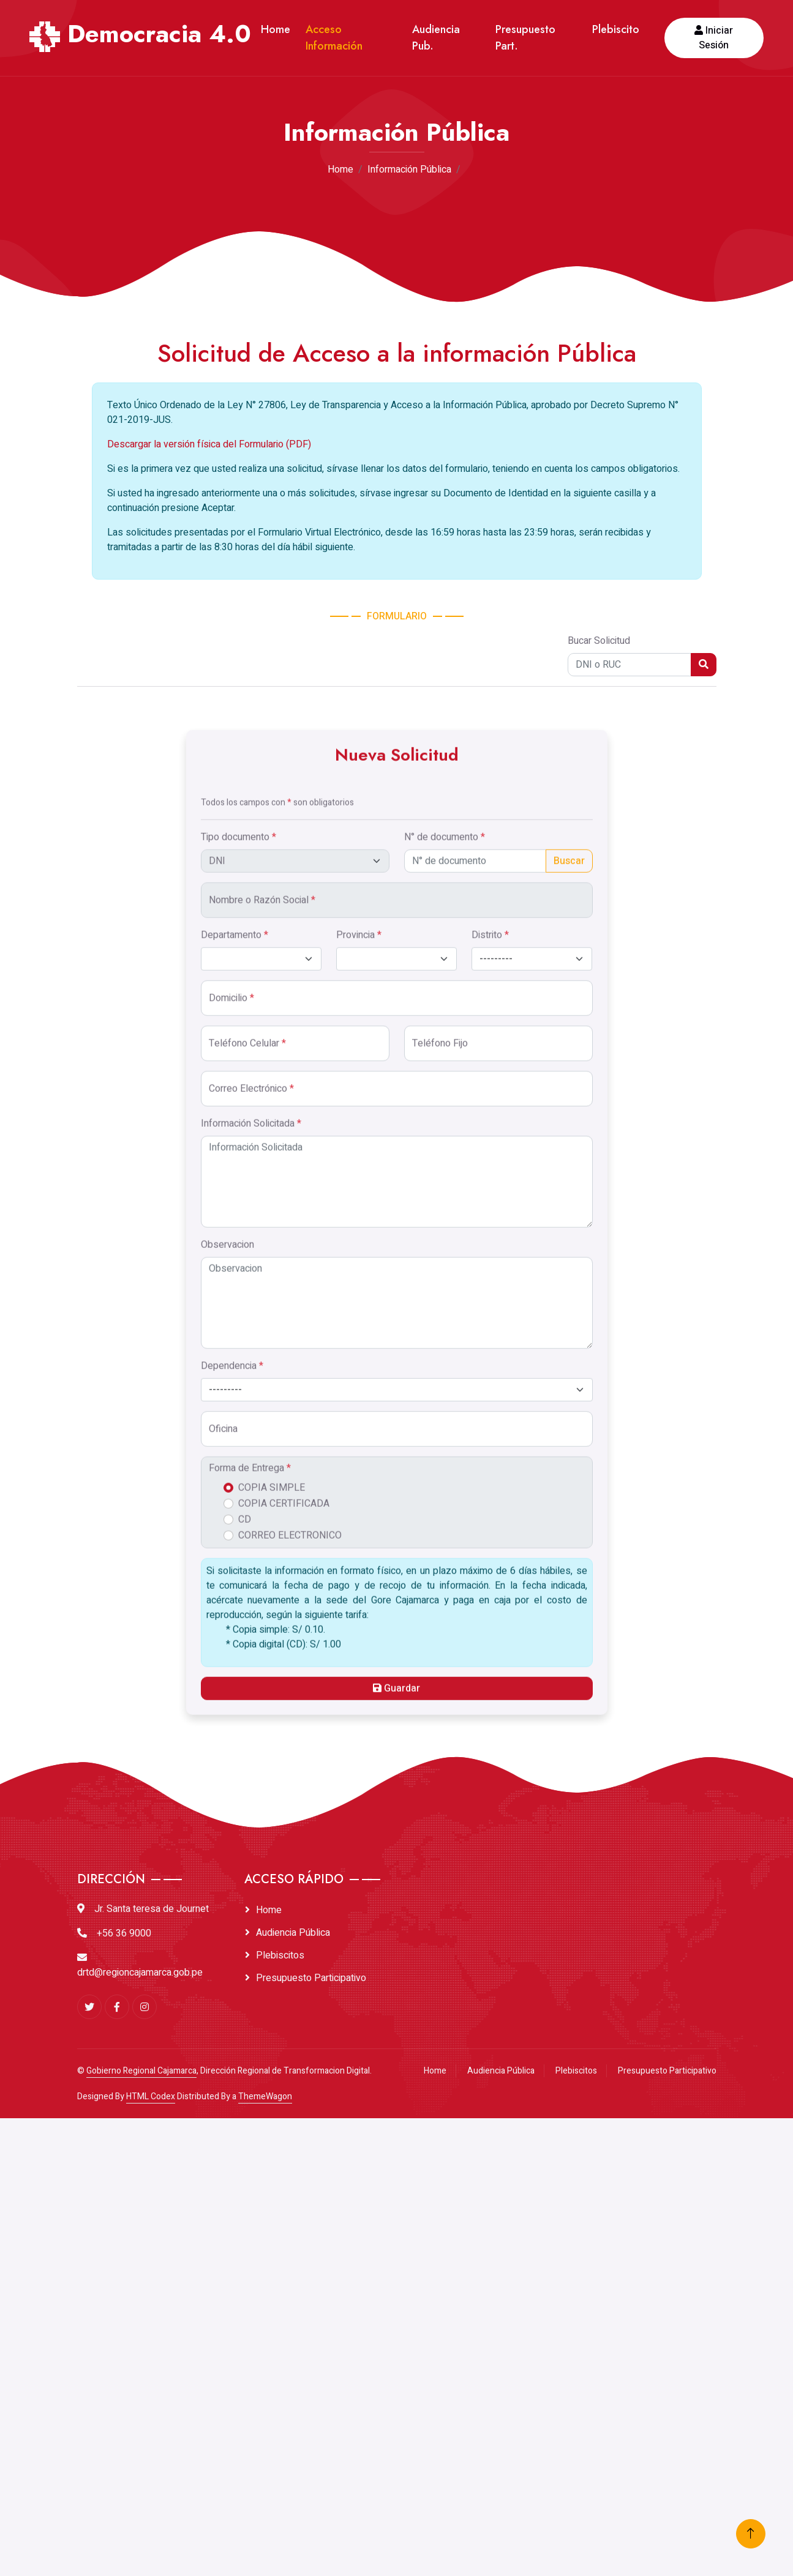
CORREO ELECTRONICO (290, 2552)
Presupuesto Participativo (311, 1978)
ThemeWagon (265, 2096)
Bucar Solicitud (599, 827)
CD (244, 2536)
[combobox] (397, 2406)
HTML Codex (150, 2096)
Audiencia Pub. (436, 37)
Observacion (227, 2261)
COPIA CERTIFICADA (283, 2520)
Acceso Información (334, 37)
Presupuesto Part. (525, 37)
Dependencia (232, 2382)
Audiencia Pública (293, 1932)
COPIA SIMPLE (271, 2504)
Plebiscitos (280, 1955)
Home (275, 29)
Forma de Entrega (250, 2484)
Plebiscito (615, 29)
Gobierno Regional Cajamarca (141, 2070)
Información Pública (409, 169)
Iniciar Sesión (713, 38)
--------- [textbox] (225, 2406)
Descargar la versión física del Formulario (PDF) (209, 631)
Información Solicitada (251, 2140)
